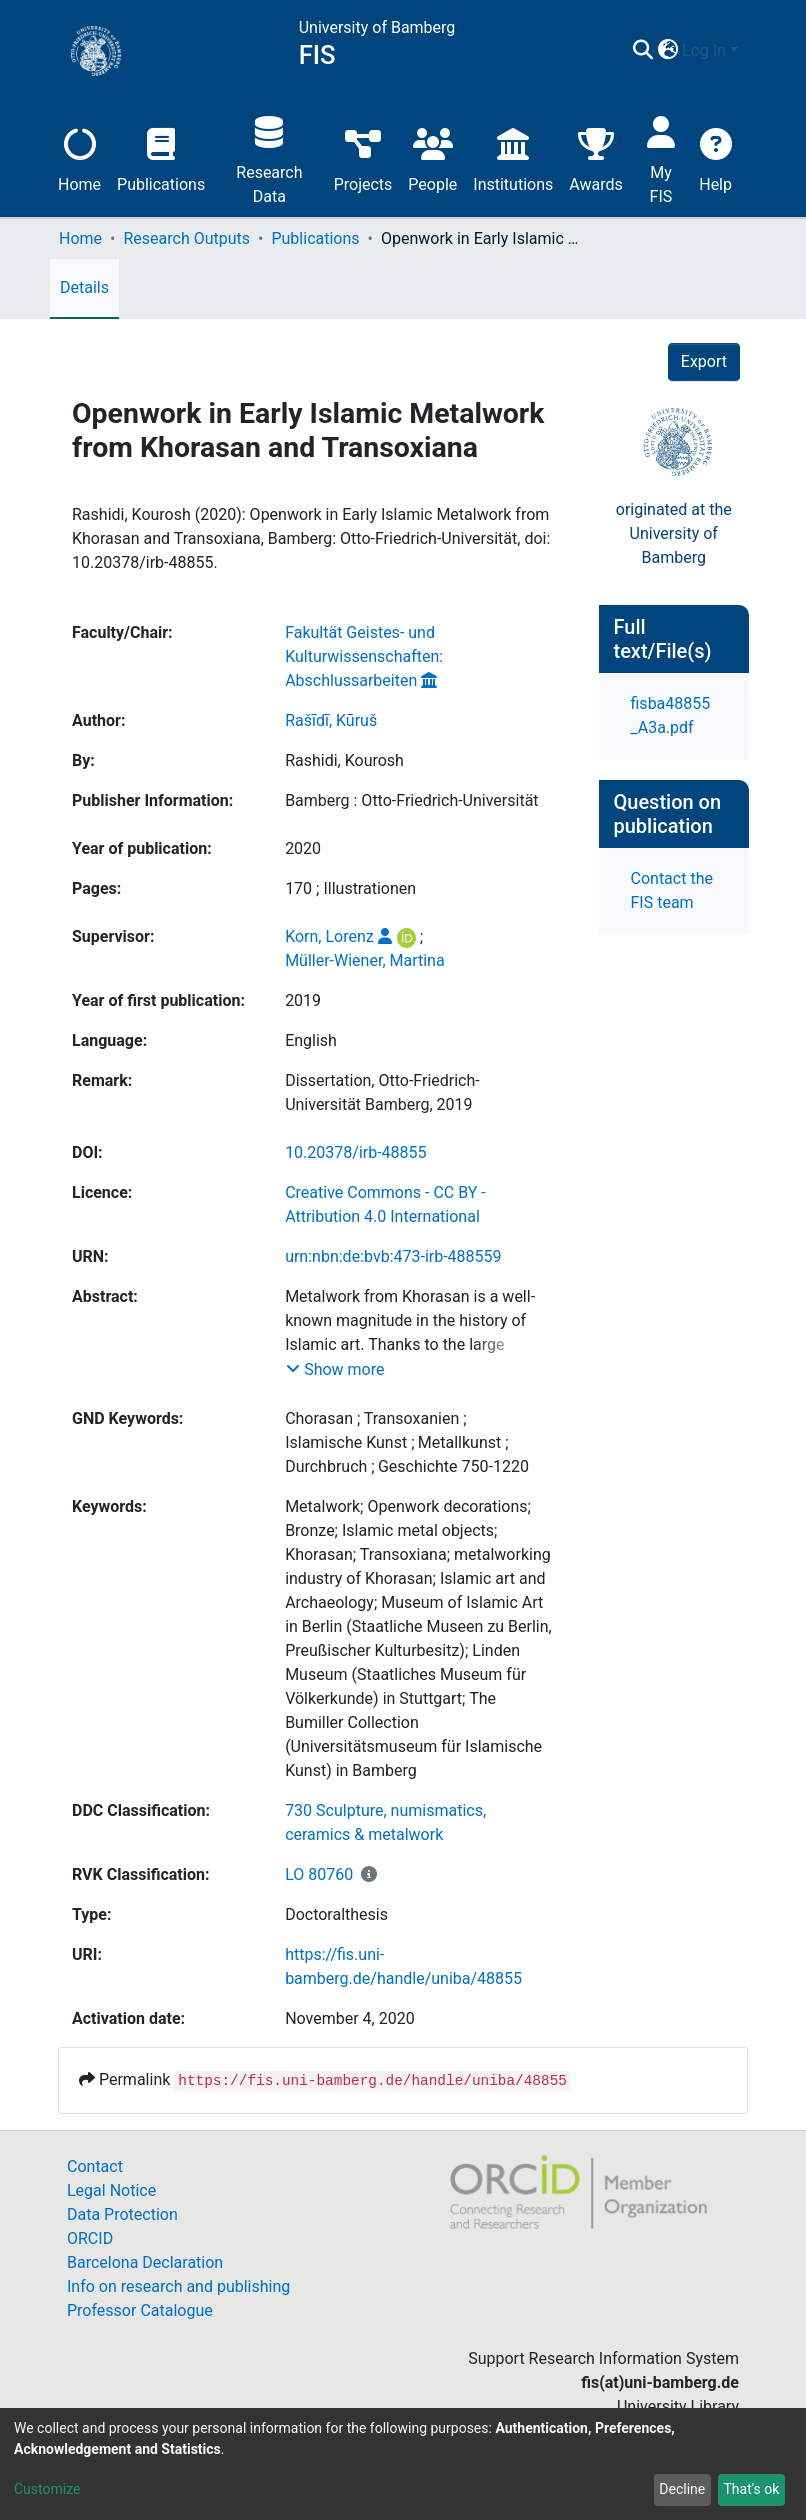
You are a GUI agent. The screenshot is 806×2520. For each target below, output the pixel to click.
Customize (47, 2489)
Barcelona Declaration (145, 2262)
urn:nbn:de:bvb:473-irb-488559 (393, 1256)
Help (715, 157)
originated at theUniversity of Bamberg (674, 533)
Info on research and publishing (178, 2286)
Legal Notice (111, 2190)
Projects (363, 157)
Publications (161, 157)
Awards (595, 157)
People (432, 157)
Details (84, 287)
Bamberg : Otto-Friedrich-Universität (411, 800)
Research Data (269, 157)
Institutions (513, 157)
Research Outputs (186, 238)
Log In (704, 50)
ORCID (90, 2238)
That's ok (751, 2489)
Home (79, 157)
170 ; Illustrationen (350, 888)
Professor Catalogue (140, 2310)
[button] (667, 51)
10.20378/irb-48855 (355, 1152)
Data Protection (122, 2214)
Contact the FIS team (672, 890)
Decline (682, 2489)
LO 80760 (319, 1874)
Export (704, 361)
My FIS (661, 157)
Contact (95, 2166)
